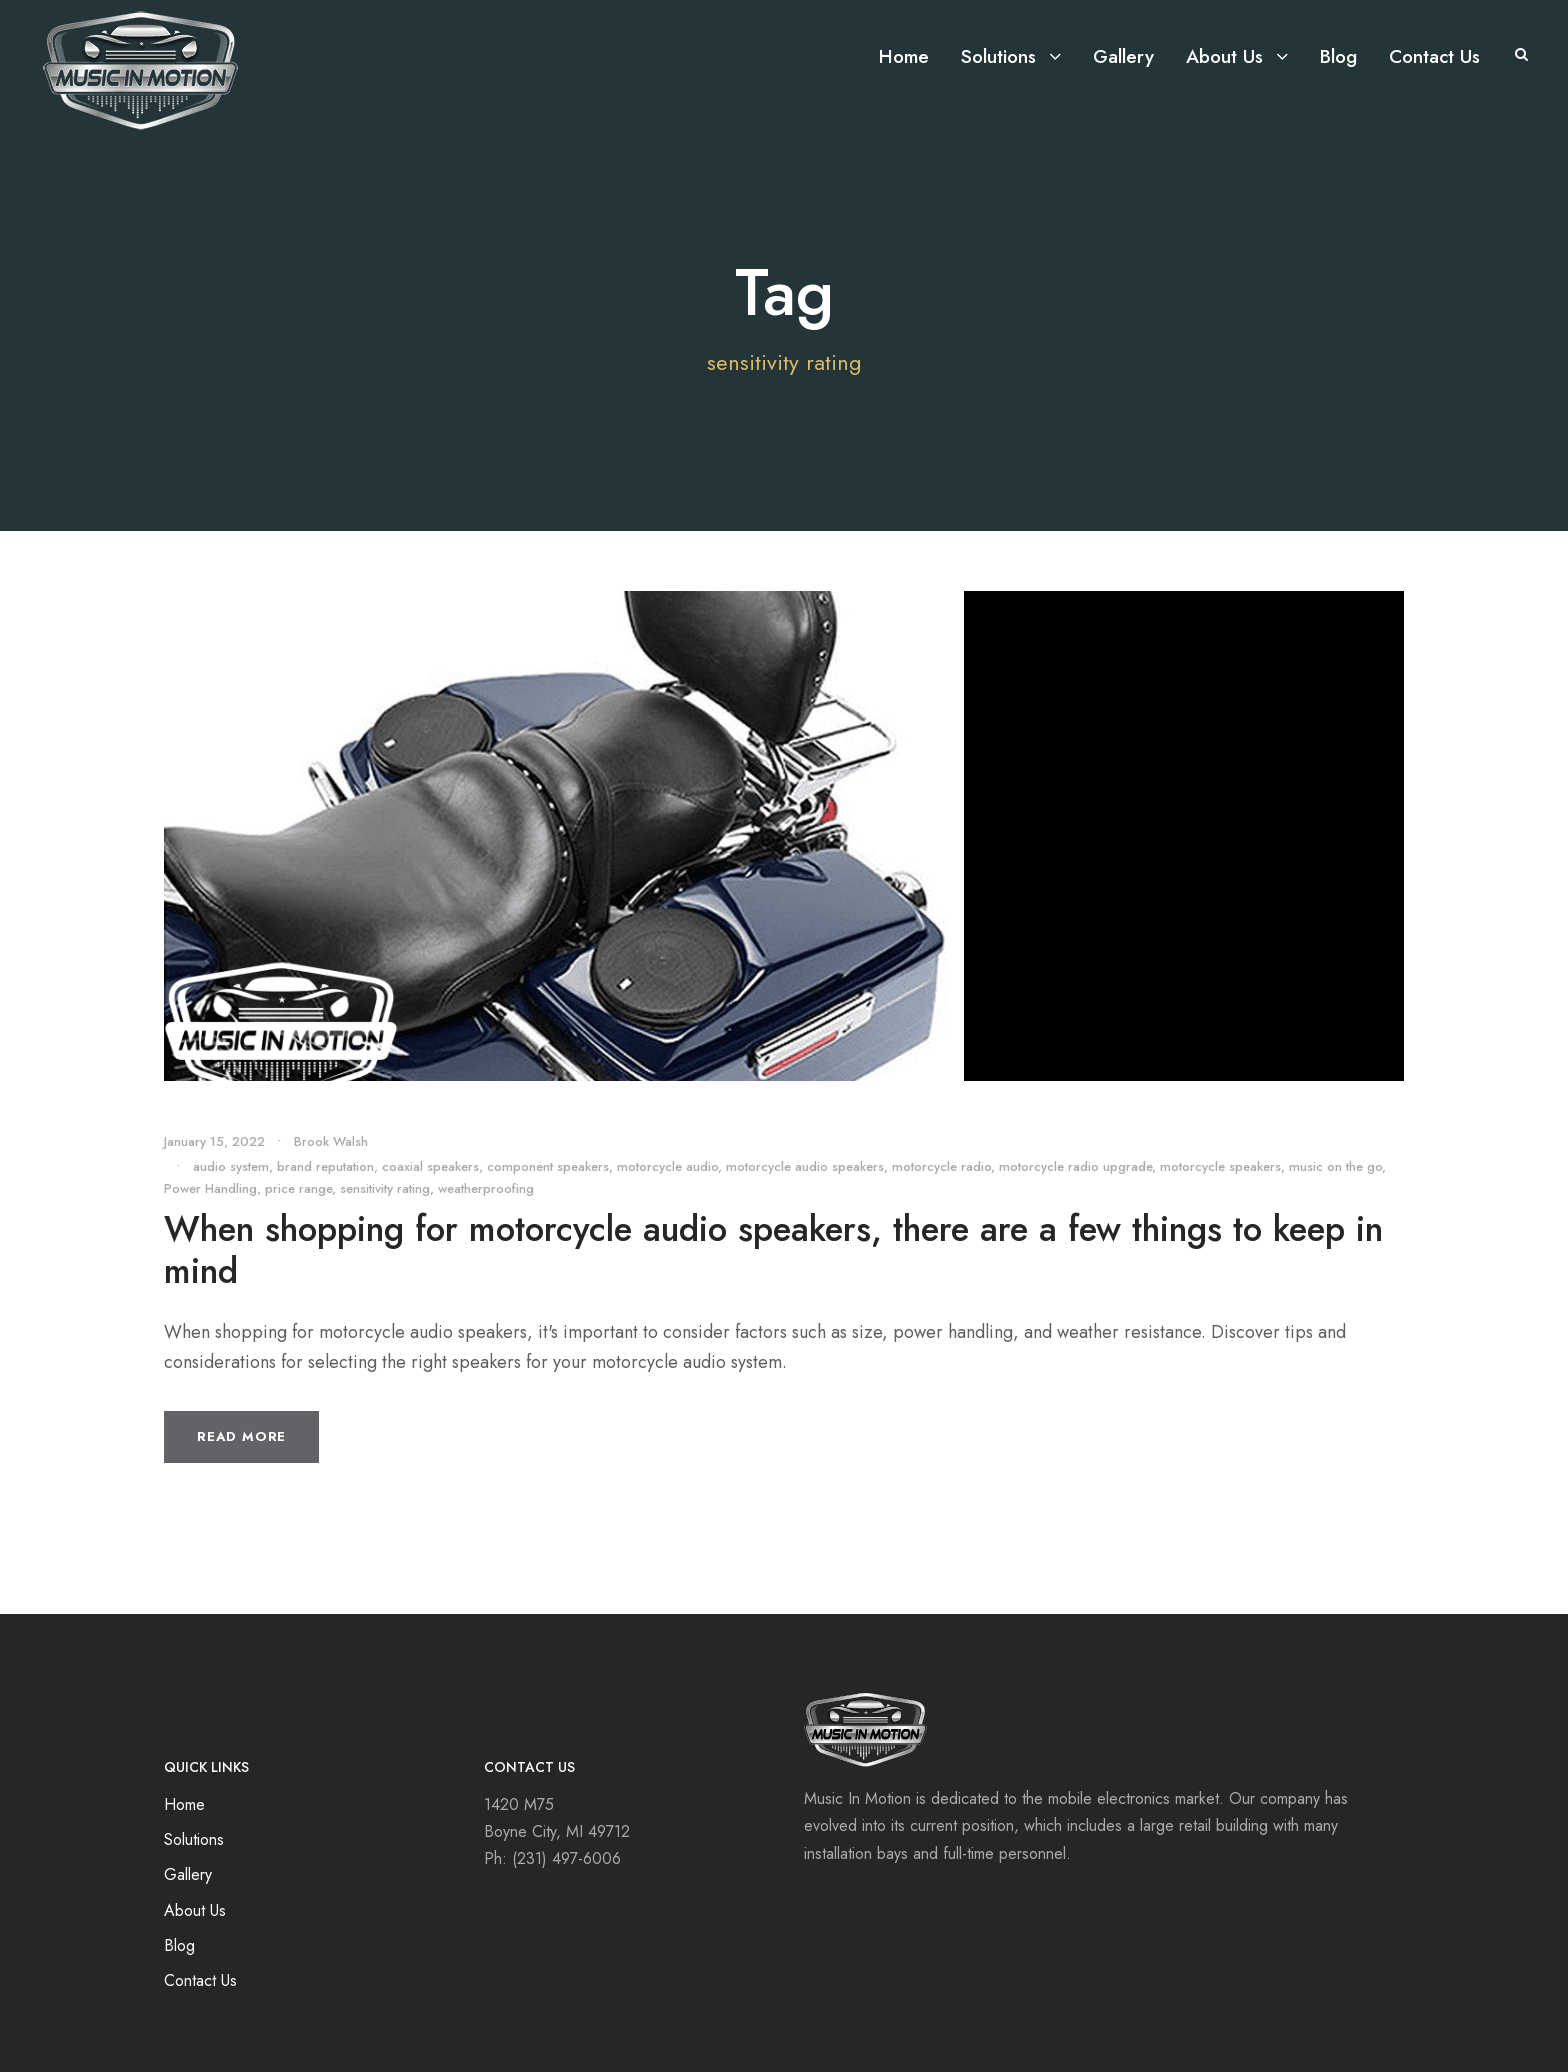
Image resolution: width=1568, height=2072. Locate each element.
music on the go (1335, 1166)
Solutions (998, 56)
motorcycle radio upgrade (1075, 1166)
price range (298, 1188)
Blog (1338, 56)
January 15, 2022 (214, 1141)
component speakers (548, 1166)
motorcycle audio (667, 1166)
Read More (241, 1436)
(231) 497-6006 (566, 1858)
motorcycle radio (941, 1166)
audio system (231, 1166)
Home (904, 56)
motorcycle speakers (1220, 1166)
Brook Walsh (331, 1141)
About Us (1224, 56)
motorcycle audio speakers (805, 1166)
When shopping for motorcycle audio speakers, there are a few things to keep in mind (773, 1250)
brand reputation (325, 1166)
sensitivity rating (385, 1188)
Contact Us (1434, 56)
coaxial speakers (430, 1166)
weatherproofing (486, 1188)
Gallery (1123, 56)
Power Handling (210, 1188)
